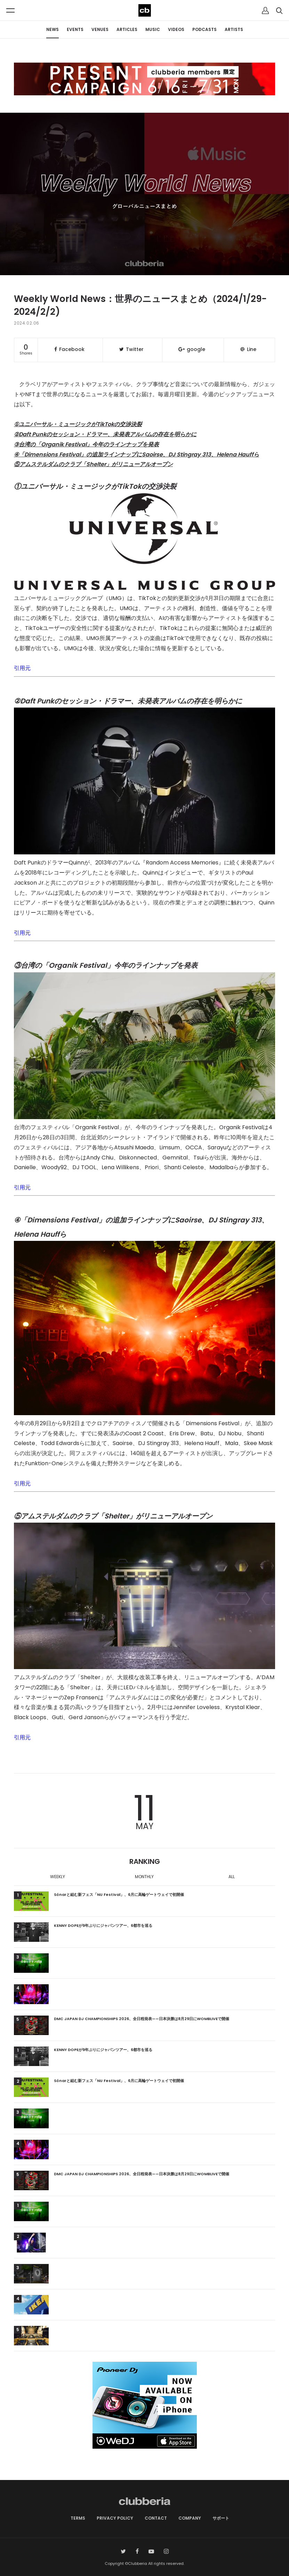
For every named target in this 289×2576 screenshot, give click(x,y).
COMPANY (189, 2518)
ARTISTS (234, 29)
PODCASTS (204, 29)
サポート (220, 2518)
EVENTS (75, 29)
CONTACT (156, 2518)
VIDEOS (176, 29)
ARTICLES (127, 29)
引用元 (22, 668)
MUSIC (152, 29)
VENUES (100, 29)
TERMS (78, 2518)
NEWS (52, 29)
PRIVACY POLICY (115, 2518)
